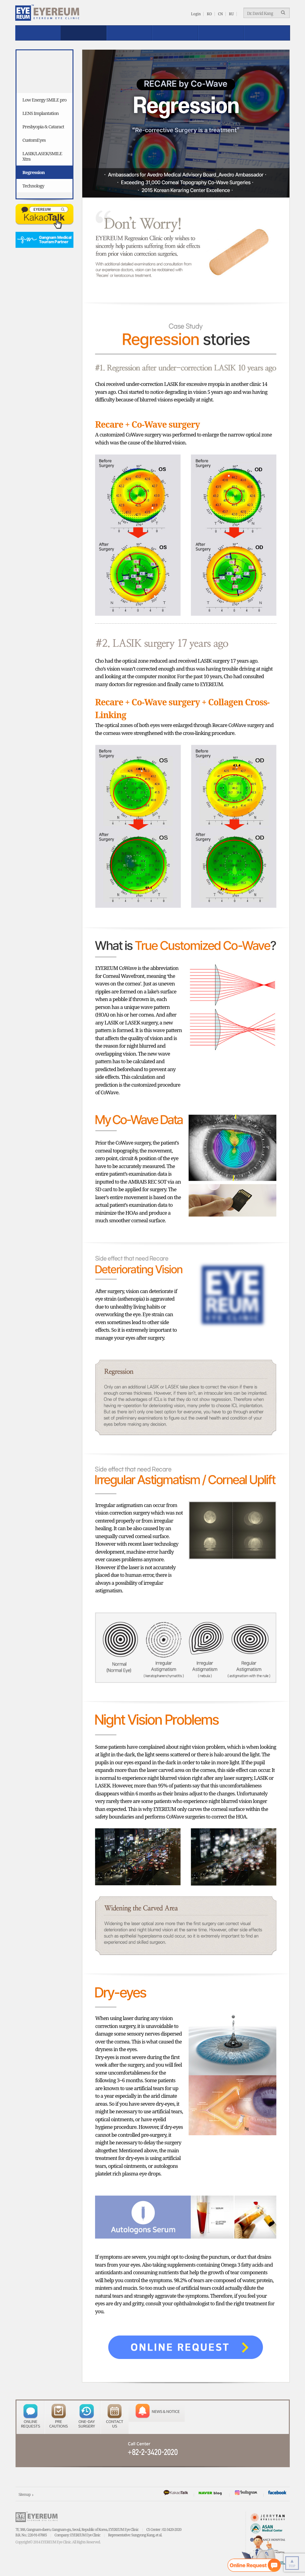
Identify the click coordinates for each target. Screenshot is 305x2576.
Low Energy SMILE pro (45, 100)
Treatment (83, 33)
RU (231, 14)
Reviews (175, 33)
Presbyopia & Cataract (43, 126)
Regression (34, 172)
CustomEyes (34, 140)
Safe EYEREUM (129, 33)
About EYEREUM (38, 33)
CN (220, 14)
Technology (33, 186)
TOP (292, 2562)
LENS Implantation (41, 113)
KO (209, 14)
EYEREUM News (267, 33)
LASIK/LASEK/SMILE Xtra (42, 156)
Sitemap (24, 2494)
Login (196, 14)
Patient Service (220, 33)
